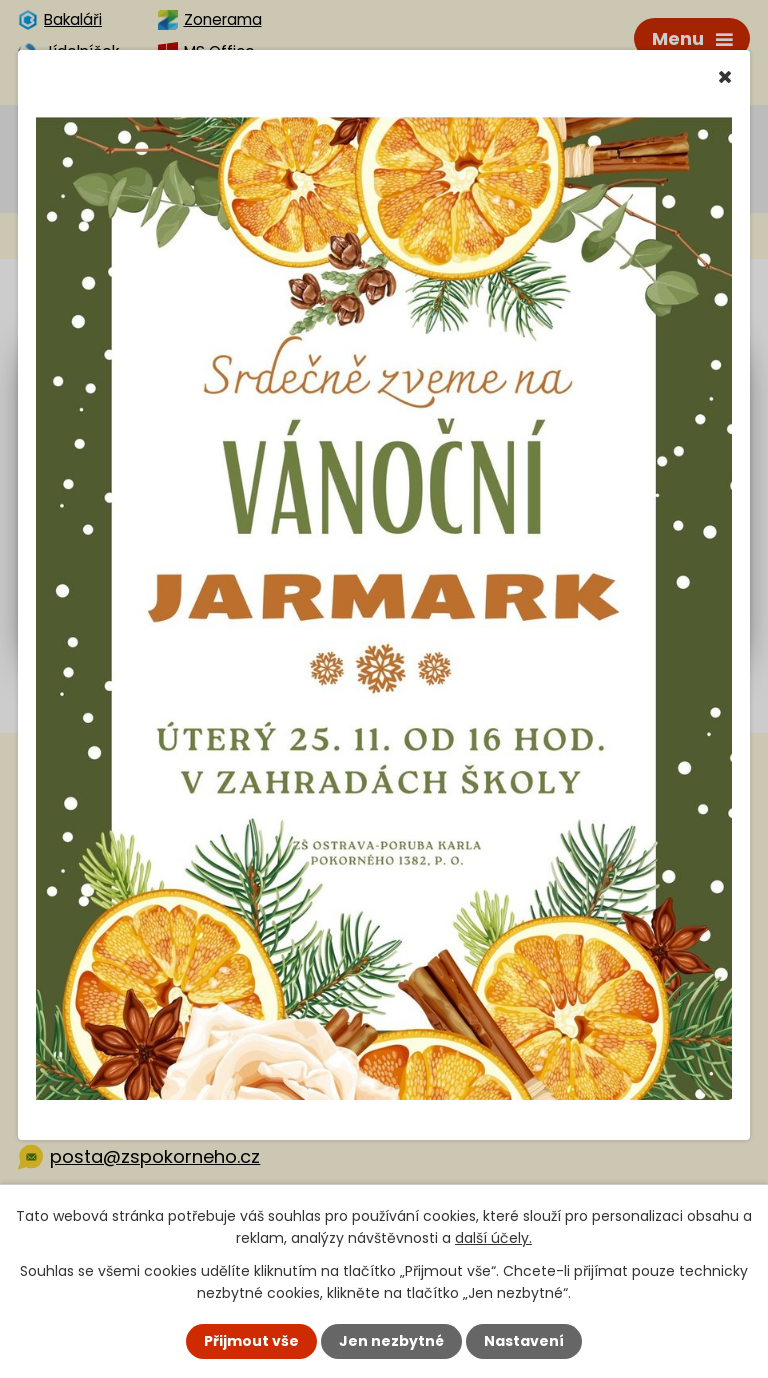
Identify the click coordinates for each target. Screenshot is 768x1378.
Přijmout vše (251, 1341)
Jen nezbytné (391, 1341)
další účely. (493, 1238)
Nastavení (524, 1341)
